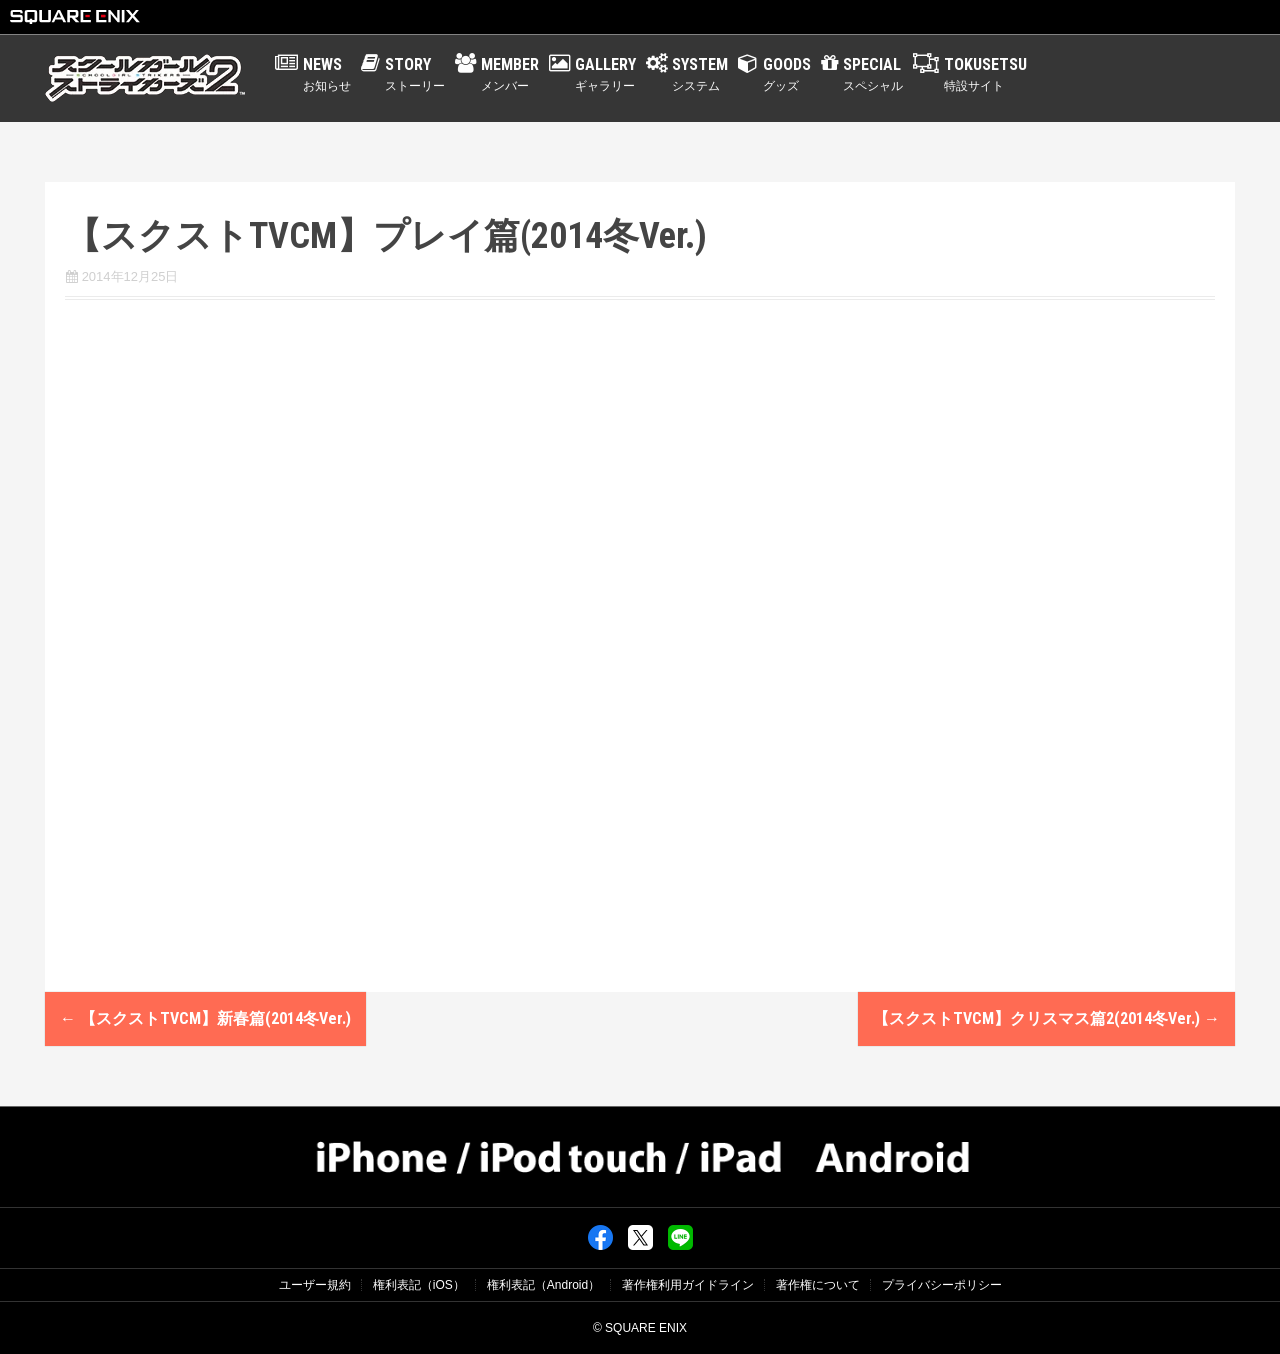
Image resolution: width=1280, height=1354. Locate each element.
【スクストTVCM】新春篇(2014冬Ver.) (205, 1018)
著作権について (818, 1285)
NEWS (327, 75)
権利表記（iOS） (419, 1285)
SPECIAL (873, 75)
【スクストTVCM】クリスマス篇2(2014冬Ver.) (1046, 1018)
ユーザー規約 (315, 1285)
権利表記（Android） (543, 1285)
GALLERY (605, 75)
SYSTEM (700, 75)
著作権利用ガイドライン (688, 1285)
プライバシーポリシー (942, 1285)
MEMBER (510, 75)
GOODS (787, 75)
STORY (415, 75)
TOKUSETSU (985, 75)
